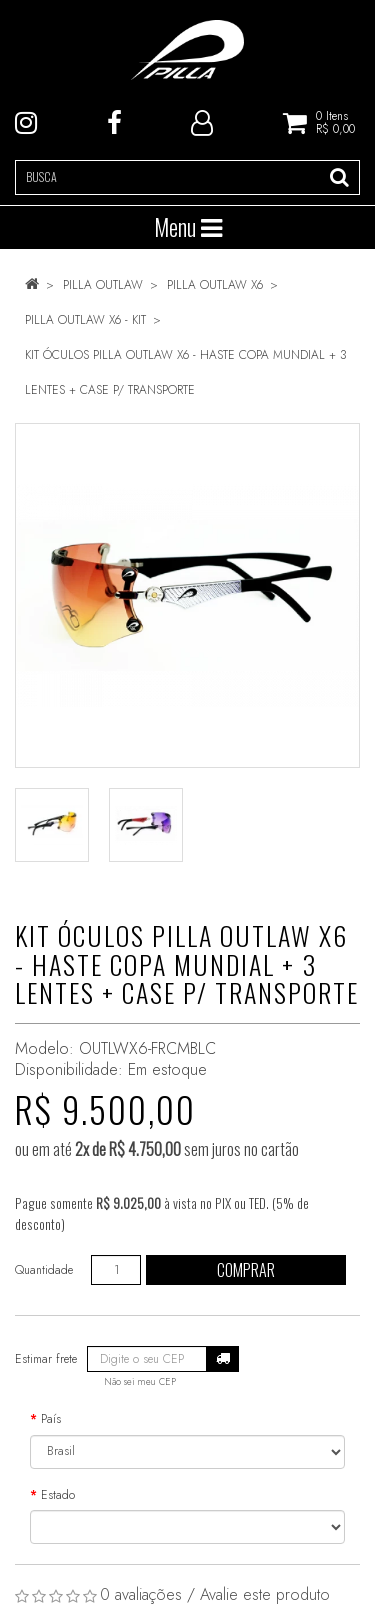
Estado (58, 1495)
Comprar (246, 1270)
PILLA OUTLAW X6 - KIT (85, 320)
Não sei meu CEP (140, 1382)
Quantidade (44, 1270)
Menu (188, 227)
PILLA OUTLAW (103, 285)
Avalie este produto (265, 1594)
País (51, 1419)
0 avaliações (141, 1594)
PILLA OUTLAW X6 (215, 285)
